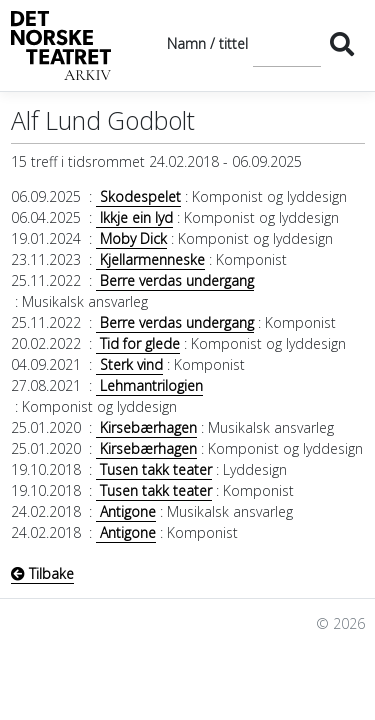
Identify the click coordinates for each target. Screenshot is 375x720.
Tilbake (42, 573)
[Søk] (287, 43)
